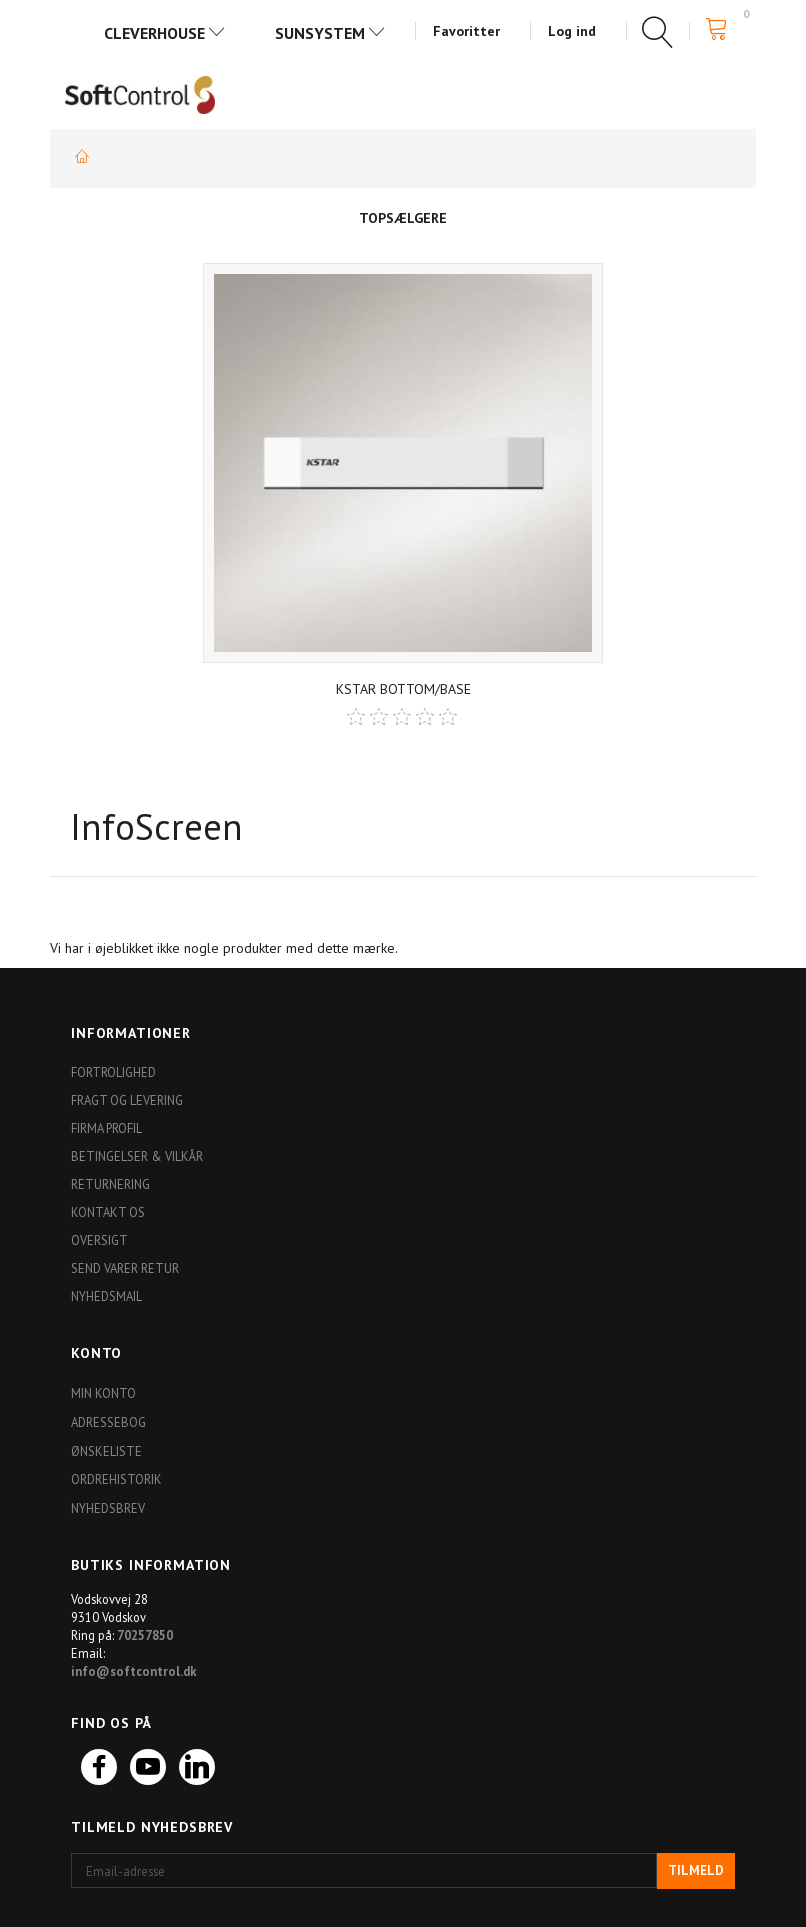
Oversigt (99, 1240)
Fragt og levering (127, 1100)
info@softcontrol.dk (134, 1671)
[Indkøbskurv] (722, 29)
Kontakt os (108, 1212)
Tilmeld (696, 1870)
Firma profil (106, 1128)
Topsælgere (403, 218)
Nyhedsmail (106, 1296)
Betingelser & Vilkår (137, 1156)
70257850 (145, 1635)
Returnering (110, 1184)
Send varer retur (125, 1268)
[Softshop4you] (140, 94)
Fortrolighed (113, 1072)
